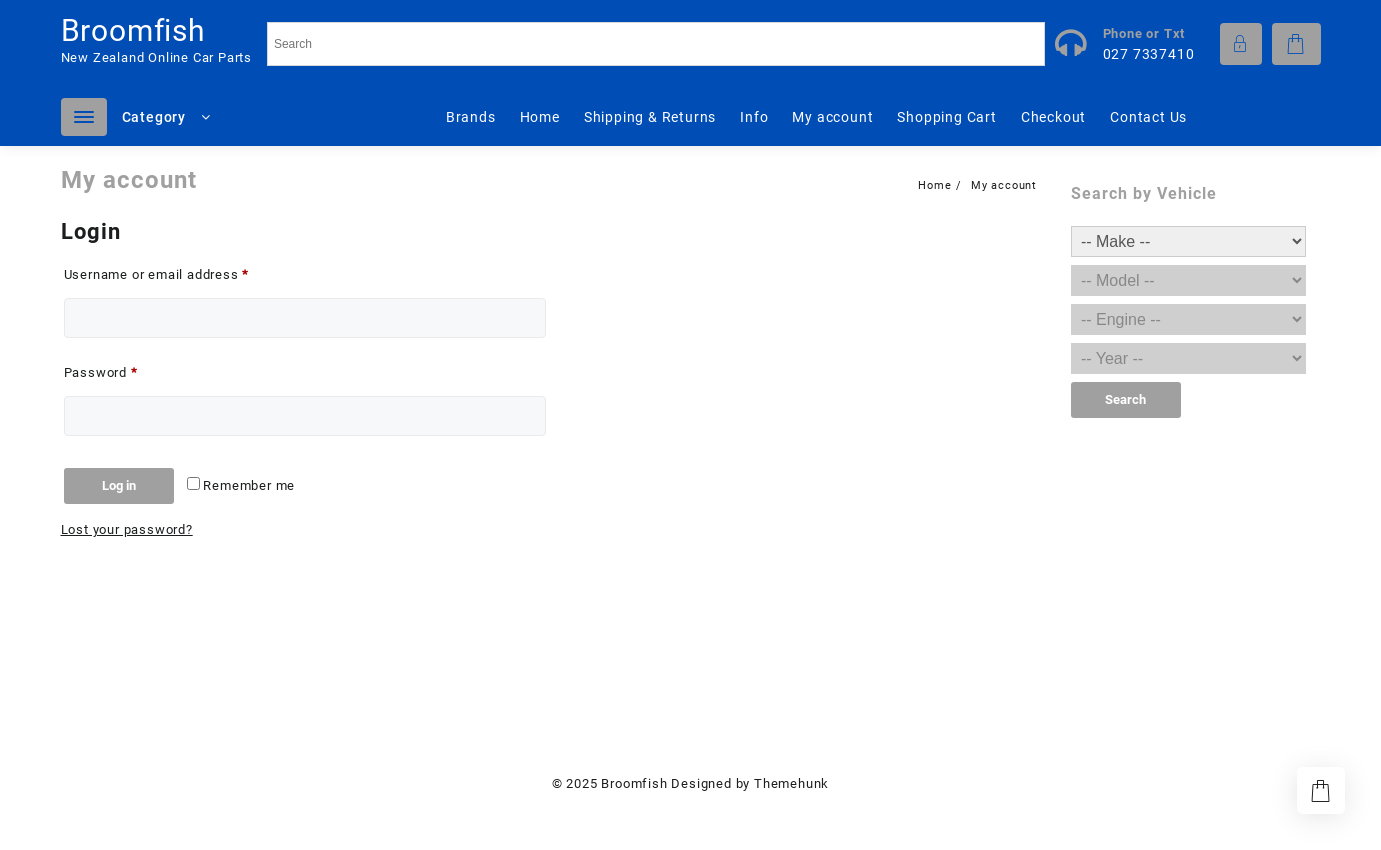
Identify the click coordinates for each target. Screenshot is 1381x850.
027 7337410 (1149, 54)
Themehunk (791, 783)
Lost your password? (127, 529)
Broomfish (133, 30)
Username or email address (184, 272)
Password (128, 370)
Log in (119, 485)
